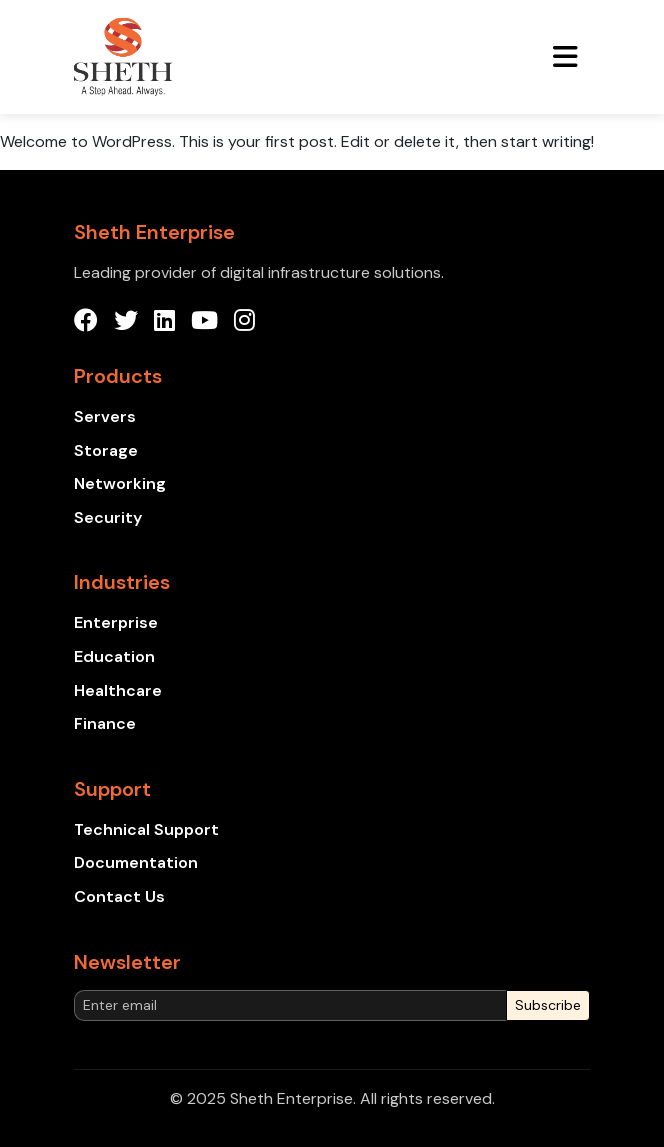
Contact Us (119, 896)
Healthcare (118, 690)
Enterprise (116, 622)
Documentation (136, 862)
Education (114, 656)
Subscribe (548, 1005)
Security (108, 517)
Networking (120, 483)
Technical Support (146, 829)
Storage (106, 450)
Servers (105, 416)
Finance (105, 723)
